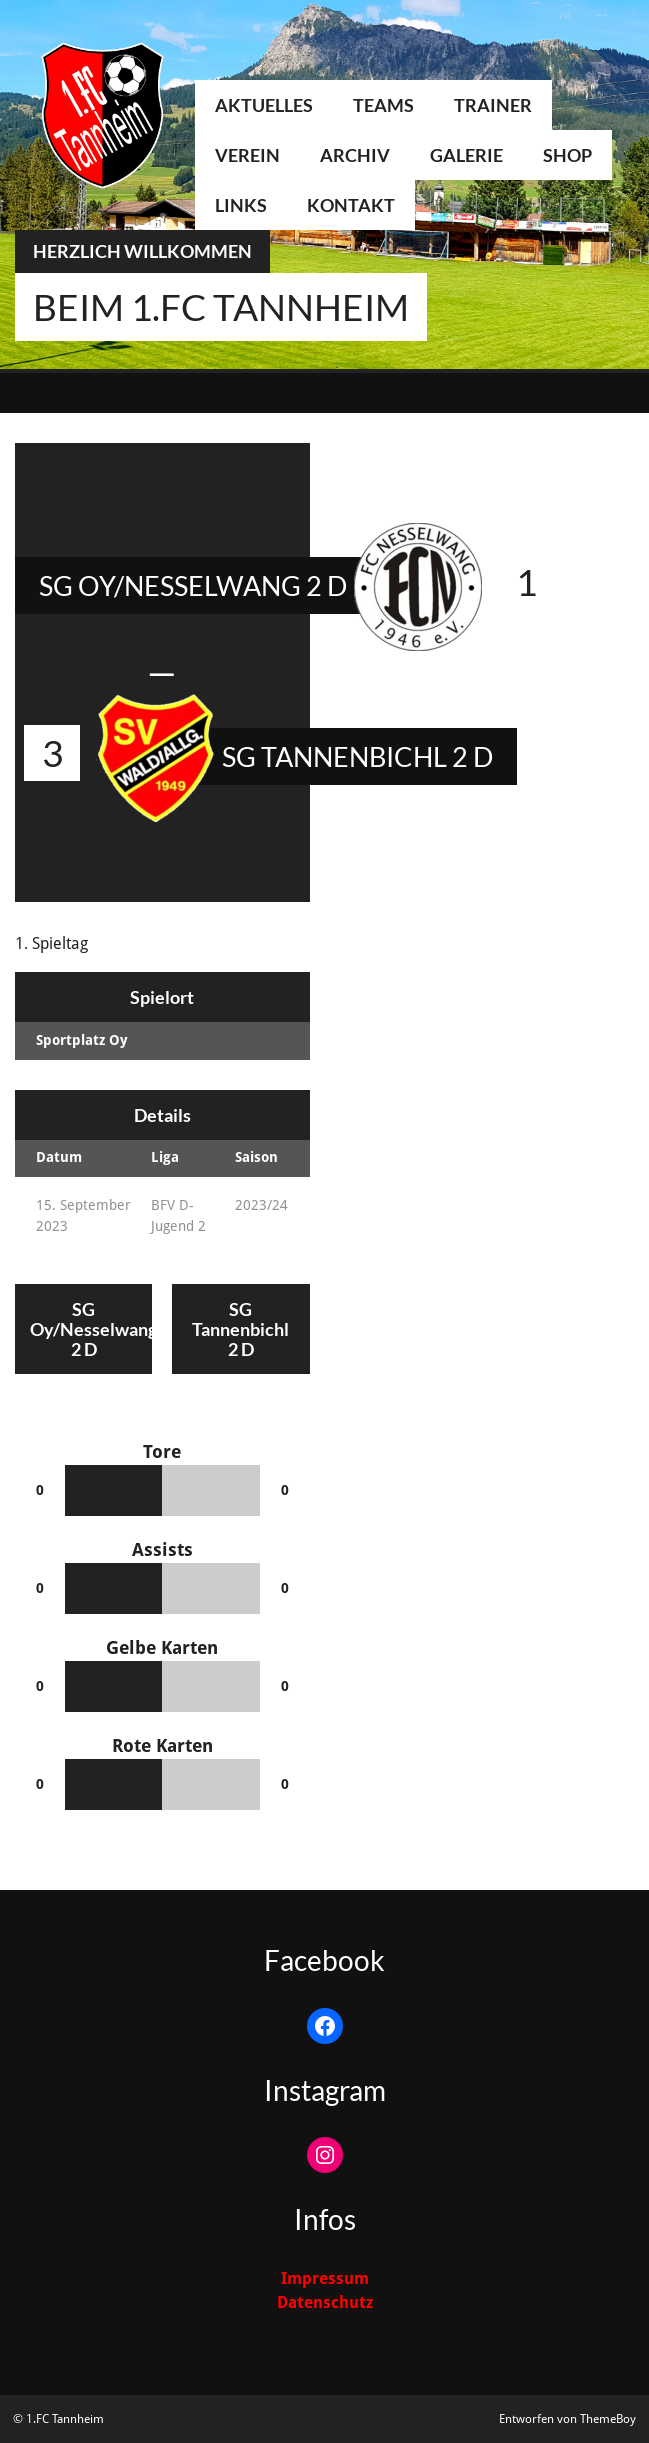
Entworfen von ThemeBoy (567, 2419)
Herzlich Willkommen (142, 251)
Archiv (355, 155)
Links (241, 205)
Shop (567, 155)
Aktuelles (264, 105)
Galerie (466, 155)
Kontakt (351, 205)
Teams (383, 105)
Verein (247, 155)
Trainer (493, 105)
